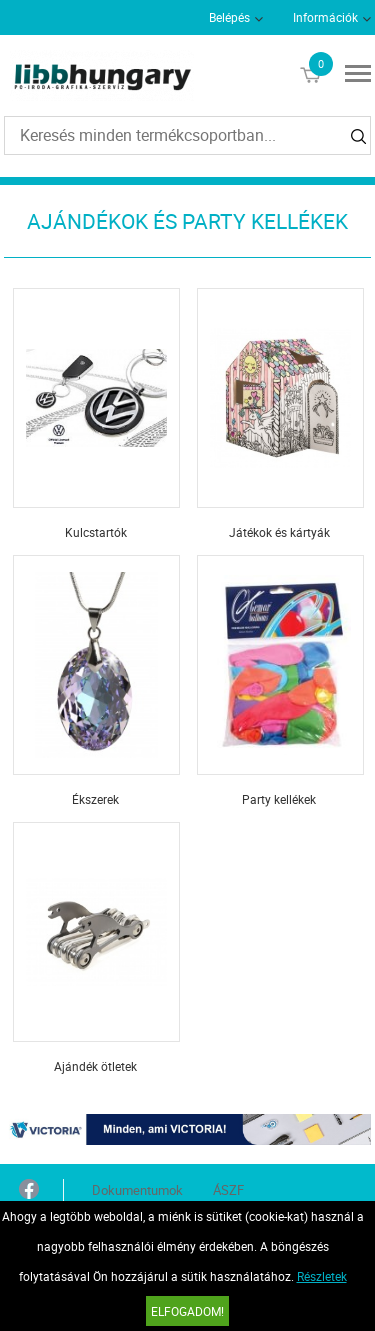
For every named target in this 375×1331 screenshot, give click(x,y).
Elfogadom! (187, 1311)
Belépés (229, 17)
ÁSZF (228, 1190)
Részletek (322, 1276)
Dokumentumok (137, 1190)
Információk (325, 17)
